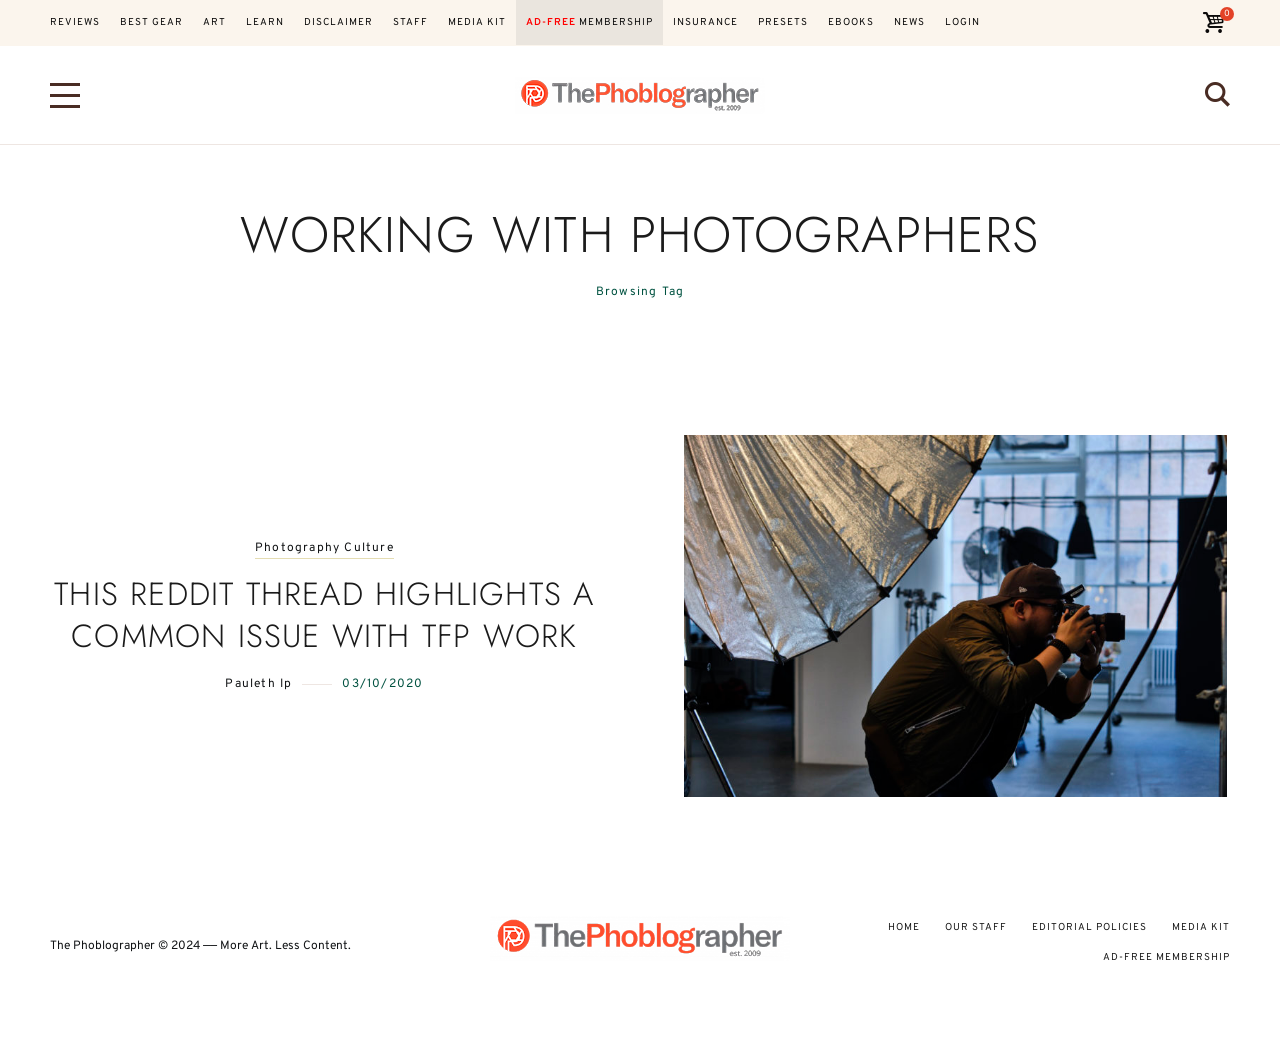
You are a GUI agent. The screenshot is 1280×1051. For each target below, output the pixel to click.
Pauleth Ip (258, 684)
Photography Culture (324, 548)
